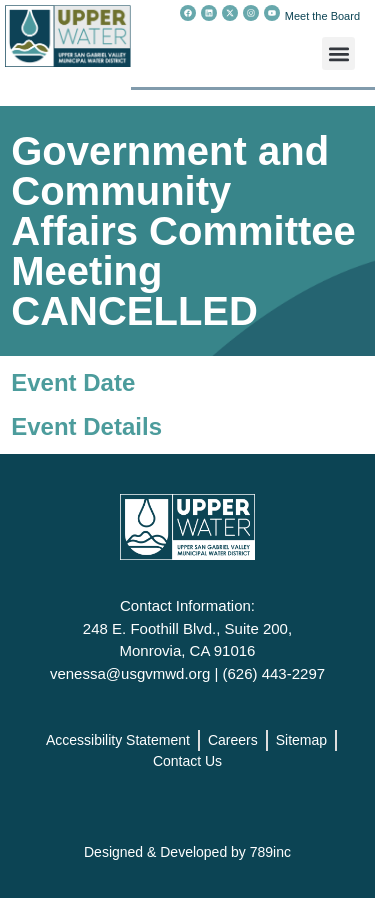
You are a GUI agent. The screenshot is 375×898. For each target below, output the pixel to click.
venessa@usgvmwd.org (130, 673)
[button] (338, 53)
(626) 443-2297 (273, 673)
